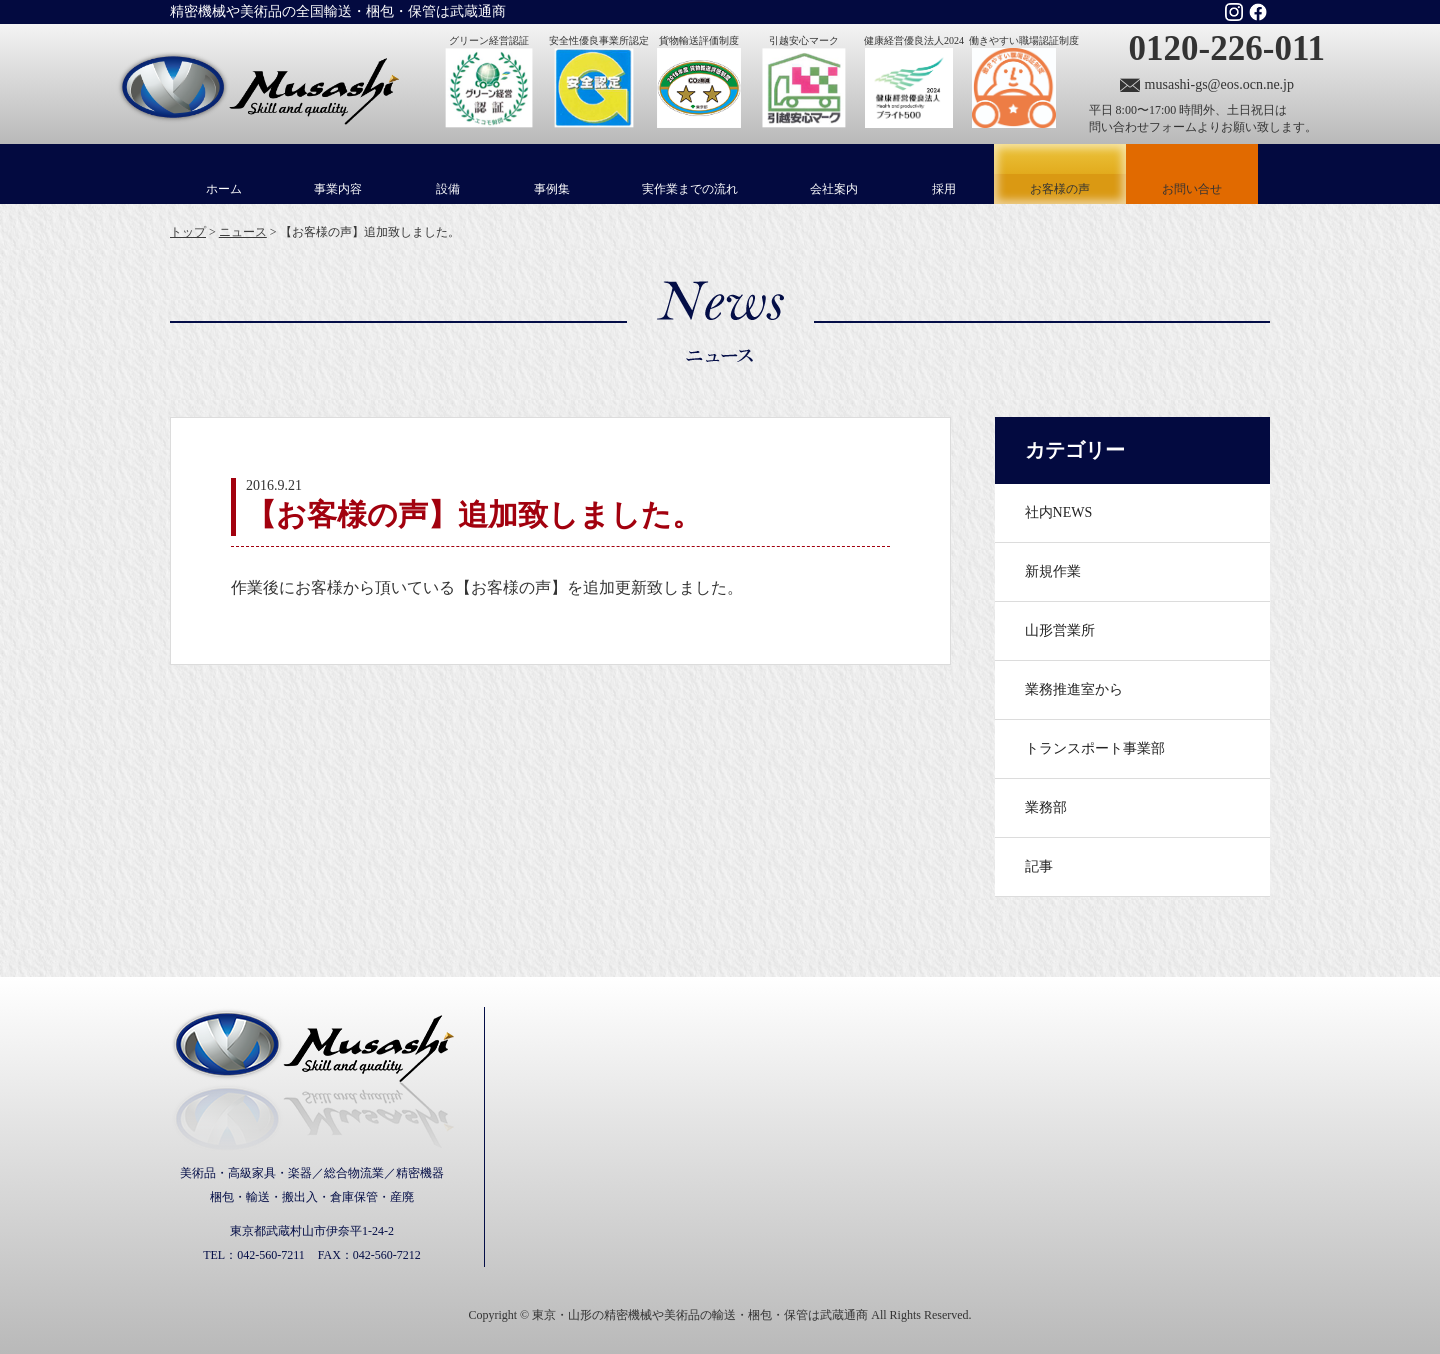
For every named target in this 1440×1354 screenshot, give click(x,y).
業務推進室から (1074, 689)
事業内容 (338, 189)
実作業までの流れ (690, 189)
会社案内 (834, 189)
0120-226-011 (1227, 48)
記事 (1039, 866)
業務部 (1046, 807)
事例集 (552, 189)
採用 (944, 189)
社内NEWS (1059, 512)
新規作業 (1053, 571)
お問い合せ (1192, 189)
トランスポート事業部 (1095, 748)
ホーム (224, 189)
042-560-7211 (271, 1255)
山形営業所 (1060, 630)
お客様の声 (1060, 174)
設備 (448, 189)
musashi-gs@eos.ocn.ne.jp (1219, 84)
